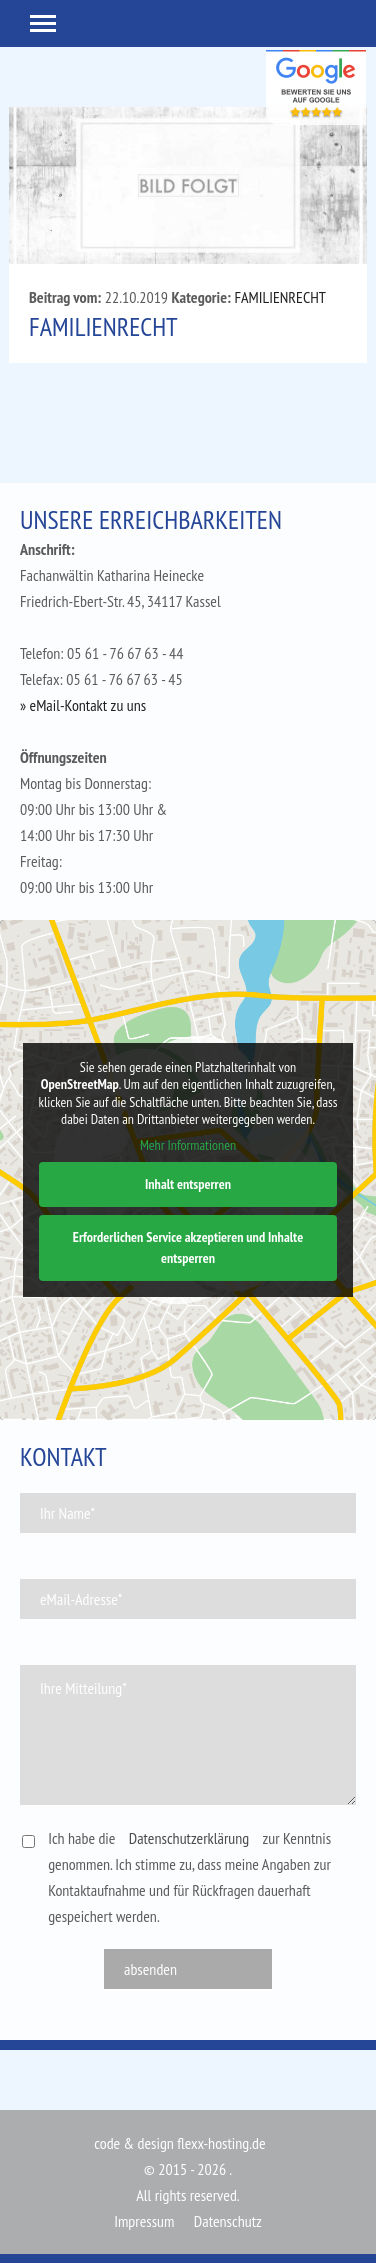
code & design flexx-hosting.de (179, 2143)
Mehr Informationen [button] (188, 1144)
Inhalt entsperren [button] (188, 1184)
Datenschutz (228, 2221)
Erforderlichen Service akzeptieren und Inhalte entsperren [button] (188, 1247)
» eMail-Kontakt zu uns (83, 705)
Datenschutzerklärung (189, 1838)
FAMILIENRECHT (280, 297)
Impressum (144, 2221)
